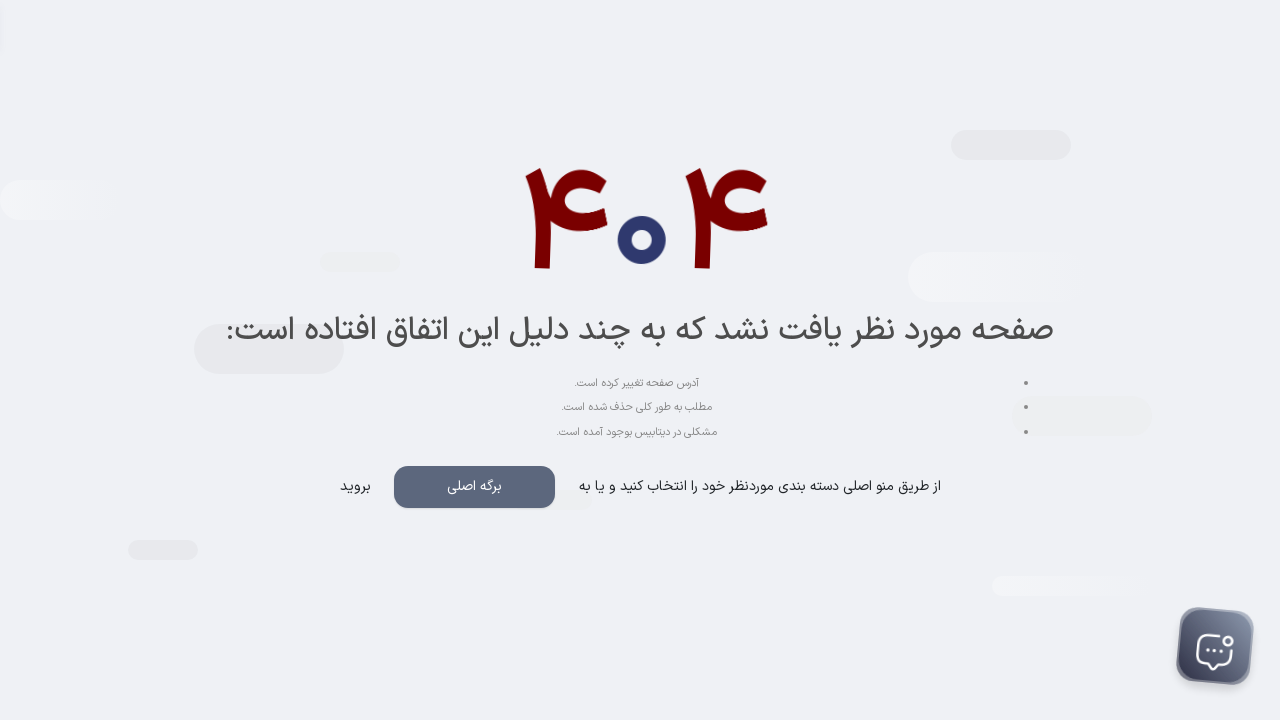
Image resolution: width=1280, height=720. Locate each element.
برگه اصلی (474, 486)
